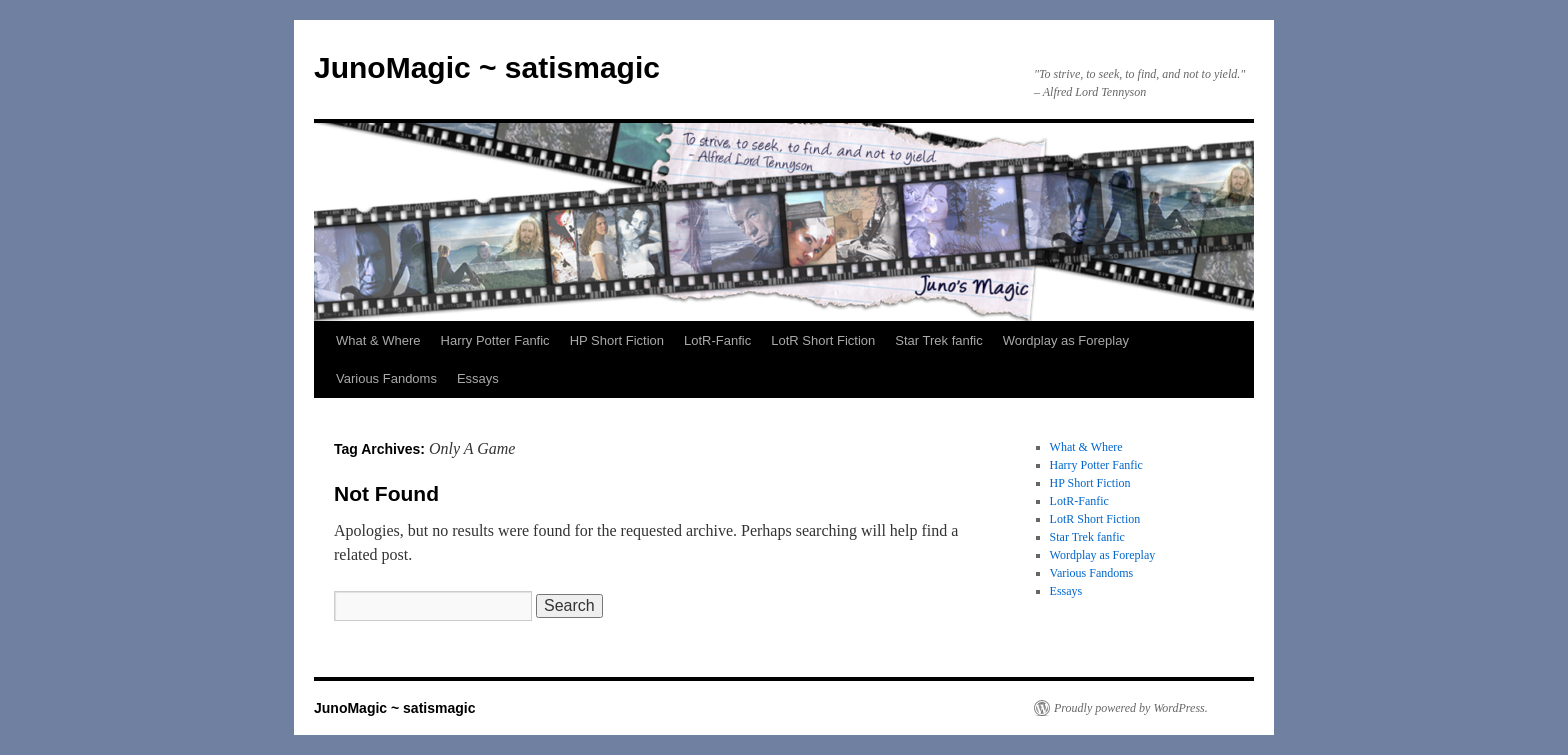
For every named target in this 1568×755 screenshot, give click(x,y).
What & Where (378, 340)
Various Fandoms (386, 378)
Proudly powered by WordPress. (1131, 708)
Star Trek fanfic (938, 340)
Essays (478, 378)
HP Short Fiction (617, 340)
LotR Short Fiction (823, 340)
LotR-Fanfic (717, 340)
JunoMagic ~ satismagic (487, 67)
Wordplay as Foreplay (1066, 340)
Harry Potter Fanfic (495, 340)
